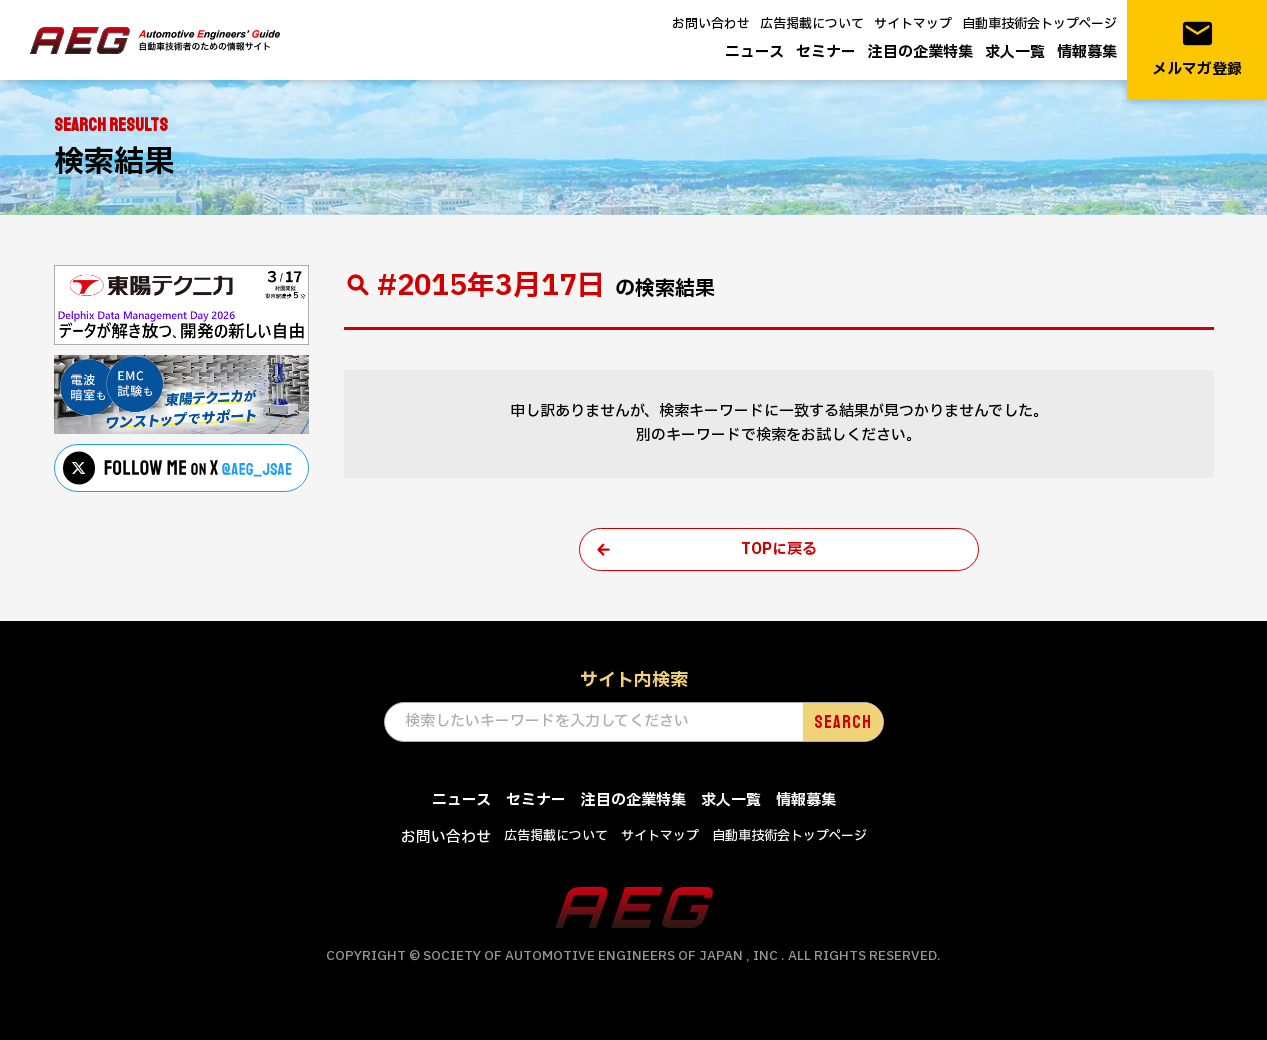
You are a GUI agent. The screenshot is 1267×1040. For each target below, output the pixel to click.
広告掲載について (812, 24)
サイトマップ (913, 24)
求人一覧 (1015, 52)
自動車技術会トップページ (1039, 24)
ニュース (754, 52)
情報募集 (1087, 52)
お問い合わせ (711, 24)
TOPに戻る (779, 549)
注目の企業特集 (920, 52)
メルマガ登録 (1197, 48)
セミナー (826, 52)
